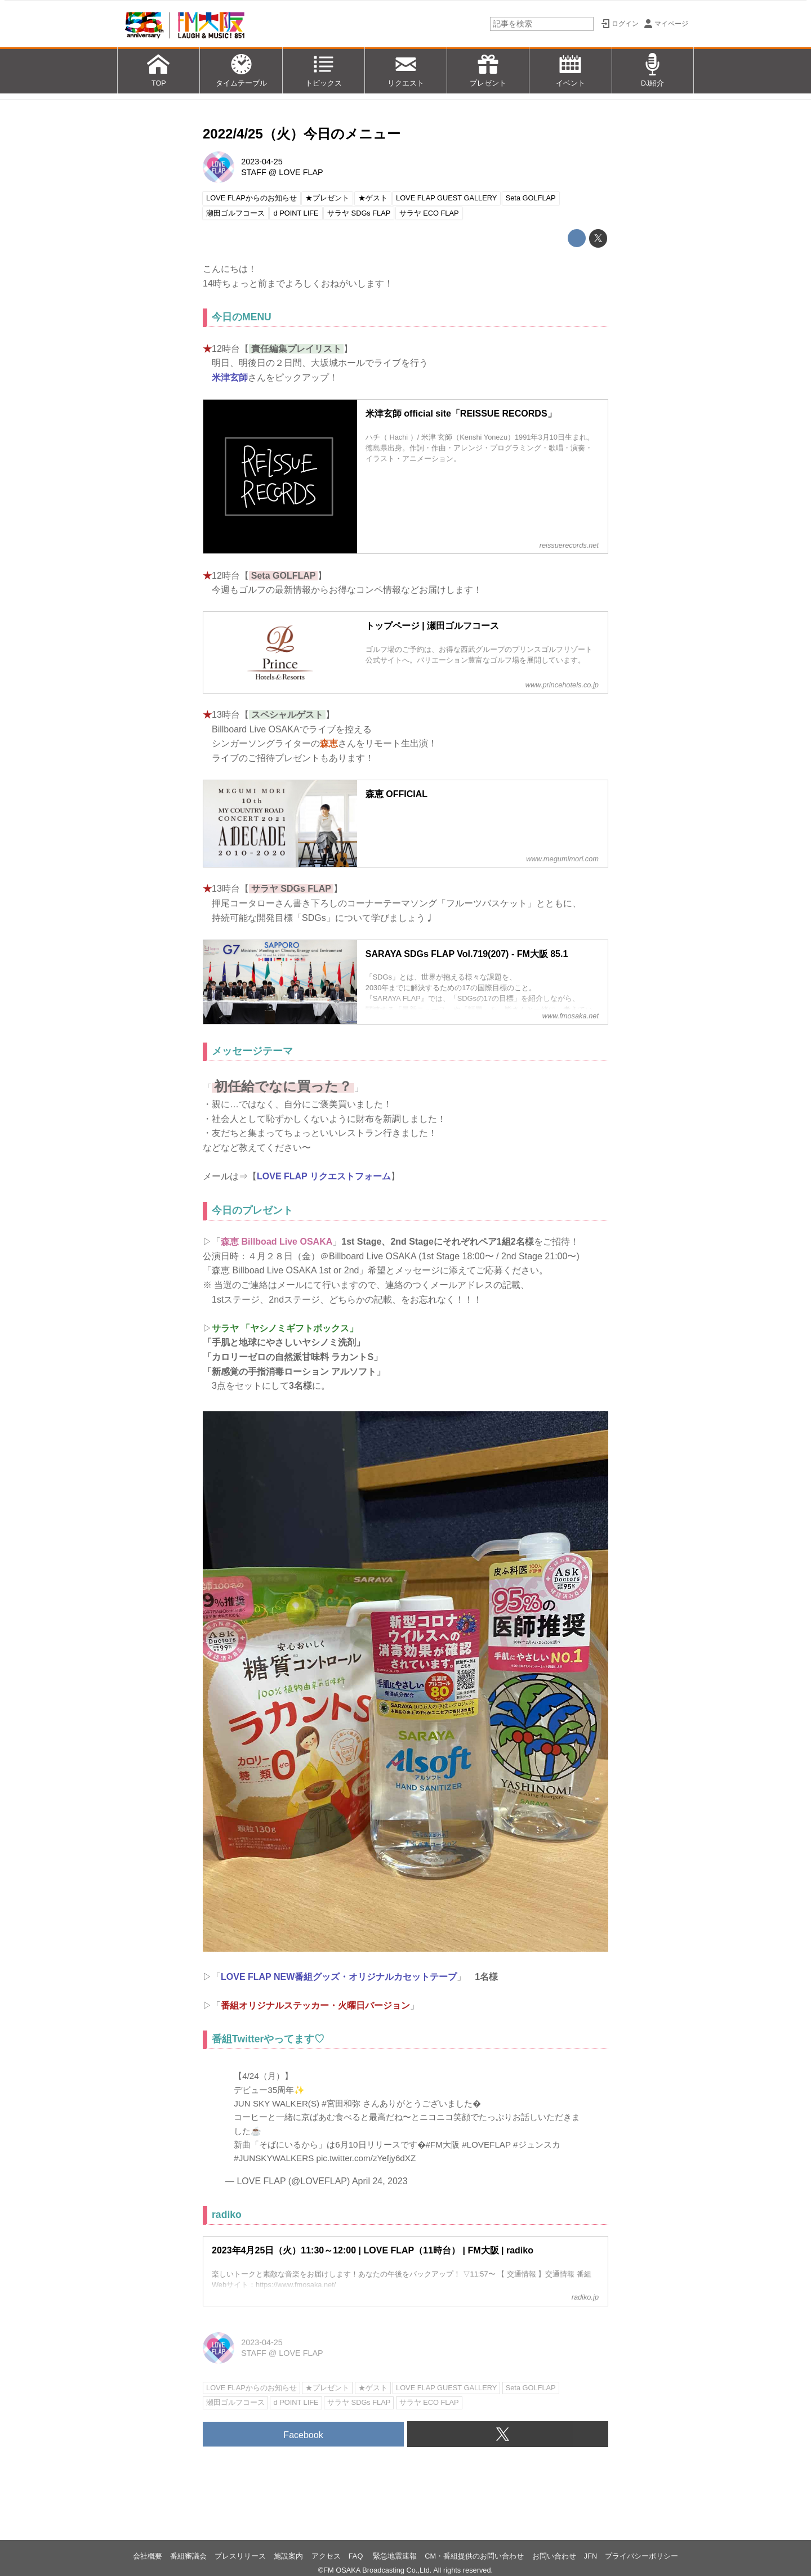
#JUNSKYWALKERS (274, 2158)
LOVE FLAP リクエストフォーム (324, 1176)
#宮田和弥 (341, 2103)
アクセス (326, 2556)
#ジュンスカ (536, 2144)
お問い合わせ (554, 2556)
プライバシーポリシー (641, 2556)
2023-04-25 (262, 161)
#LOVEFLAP (486, 2144)
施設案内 (288, 2556)
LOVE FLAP (301, 172)
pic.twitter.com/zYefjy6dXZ (366, 2158)
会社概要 (147, 2556)
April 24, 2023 (380, 2181)
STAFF (253, 172)
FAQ (357, 2556)
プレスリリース (240, 2556)
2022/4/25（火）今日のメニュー (301, 133)
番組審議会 (188, 2556)
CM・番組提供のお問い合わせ (474, 2556)
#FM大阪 (443, 2144)
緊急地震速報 (395, 2556)
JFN (590, 2556)
